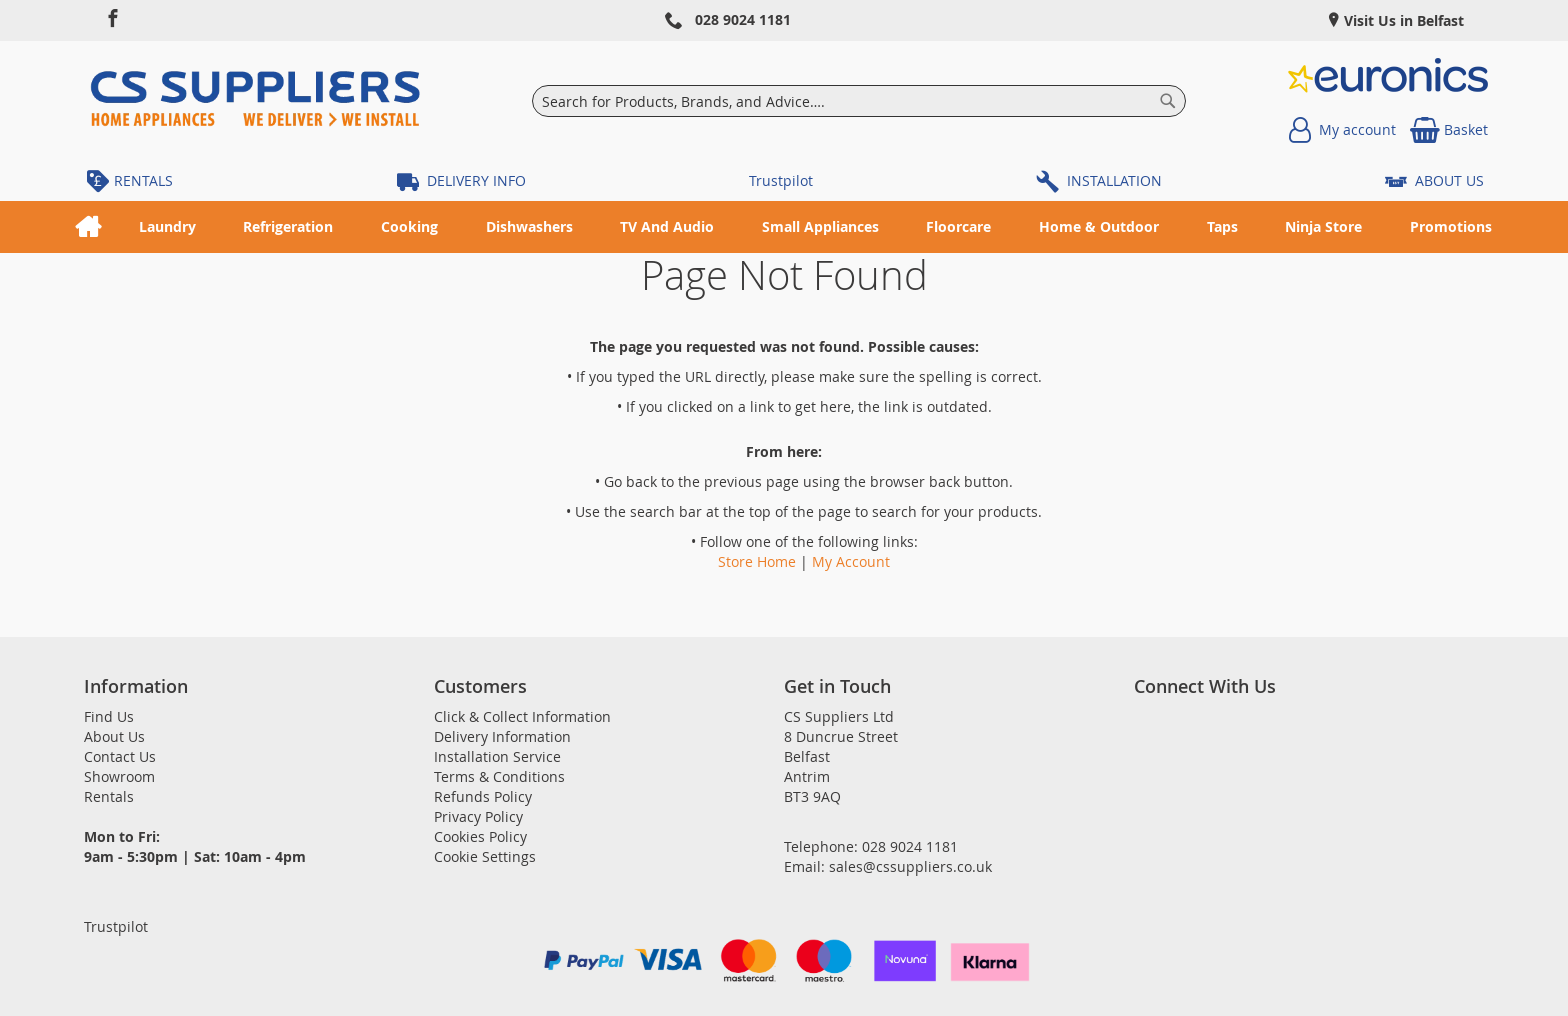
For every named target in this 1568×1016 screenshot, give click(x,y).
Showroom (119, 776)
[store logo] (255, 100)
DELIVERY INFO (476, 180)
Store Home (757, 561)
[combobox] (859, 101)
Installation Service (497, 756)
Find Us (109, 716)
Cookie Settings (485, 856)
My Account (851, 561)
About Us (114, 736)
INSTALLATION (1114, 180)
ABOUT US (1449, 180)
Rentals (109, 796)
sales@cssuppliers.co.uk (910, 866)
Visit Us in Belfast (1402, 20)
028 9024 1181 (743, 19)
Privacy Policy (478, 816)
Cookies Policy (480, 836)
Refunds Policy (483, 796)
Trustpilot (781, 180)
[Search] (1168, 101)
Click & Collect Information (522, 716)
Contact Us (120, 756)
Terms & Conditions (499, 776)
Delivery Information (502, 736)
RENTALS (143, 180)
